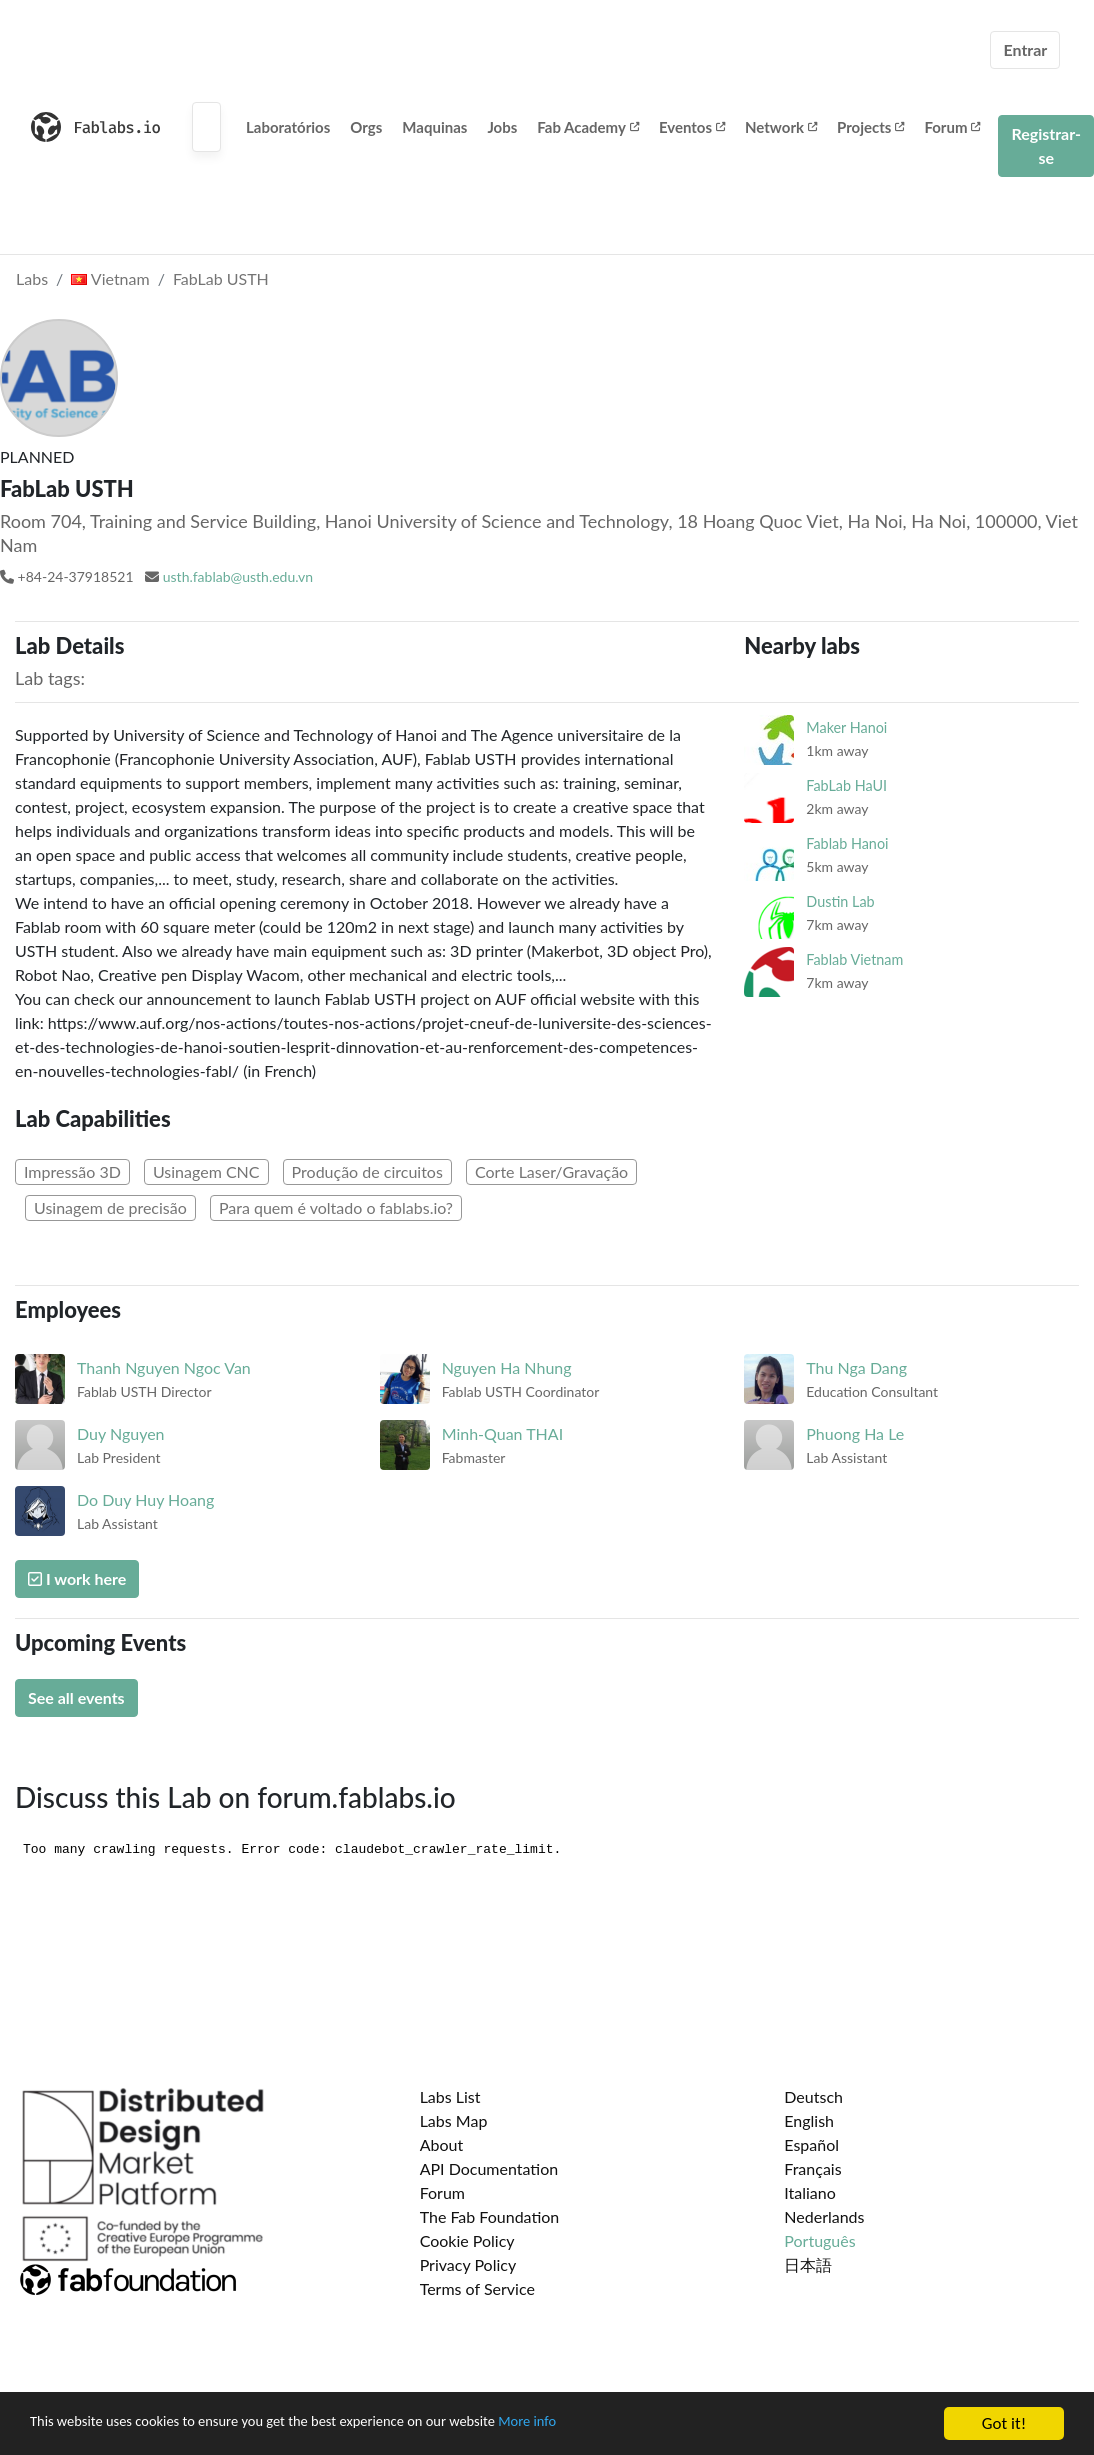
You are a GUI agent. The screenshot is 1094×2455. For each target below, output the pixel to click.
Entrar (1025, 49)
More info (615, 2426)
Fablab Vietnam (854, 959)
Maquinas (434, 127)
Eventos (692, 127)
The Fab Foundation (490, 2216)
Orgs (366, 127)
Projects (870, 127)
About (442, 2144)
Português (819, 2240)
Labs (32, 278)
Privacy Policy (468, 2264)
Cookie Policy (467, 2240)
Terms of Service (477, 2288)
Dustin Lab (840, 901)
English (809, 2120)
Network (781, 127)
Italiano (810, 2192)
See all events (76, 1697)
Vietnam (110, 278)
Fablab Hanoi (847, 843)
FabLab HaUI (846, 785)
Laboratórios (288, 127)
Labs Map (454, 2120)
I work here (77, 1578)
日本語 (808, 2264)
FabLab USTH (221, 278)
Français (812, 2168)
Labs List (450, 2096)
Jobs (502, 127)
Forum (952, 127)
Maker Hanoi (846, 727)
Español (811, 2144)
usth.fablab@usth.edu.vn (238, 576)
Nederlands (824, 2216)
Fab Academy (588, 127)
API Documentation (489, 2168)
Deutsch (813, 2096)
